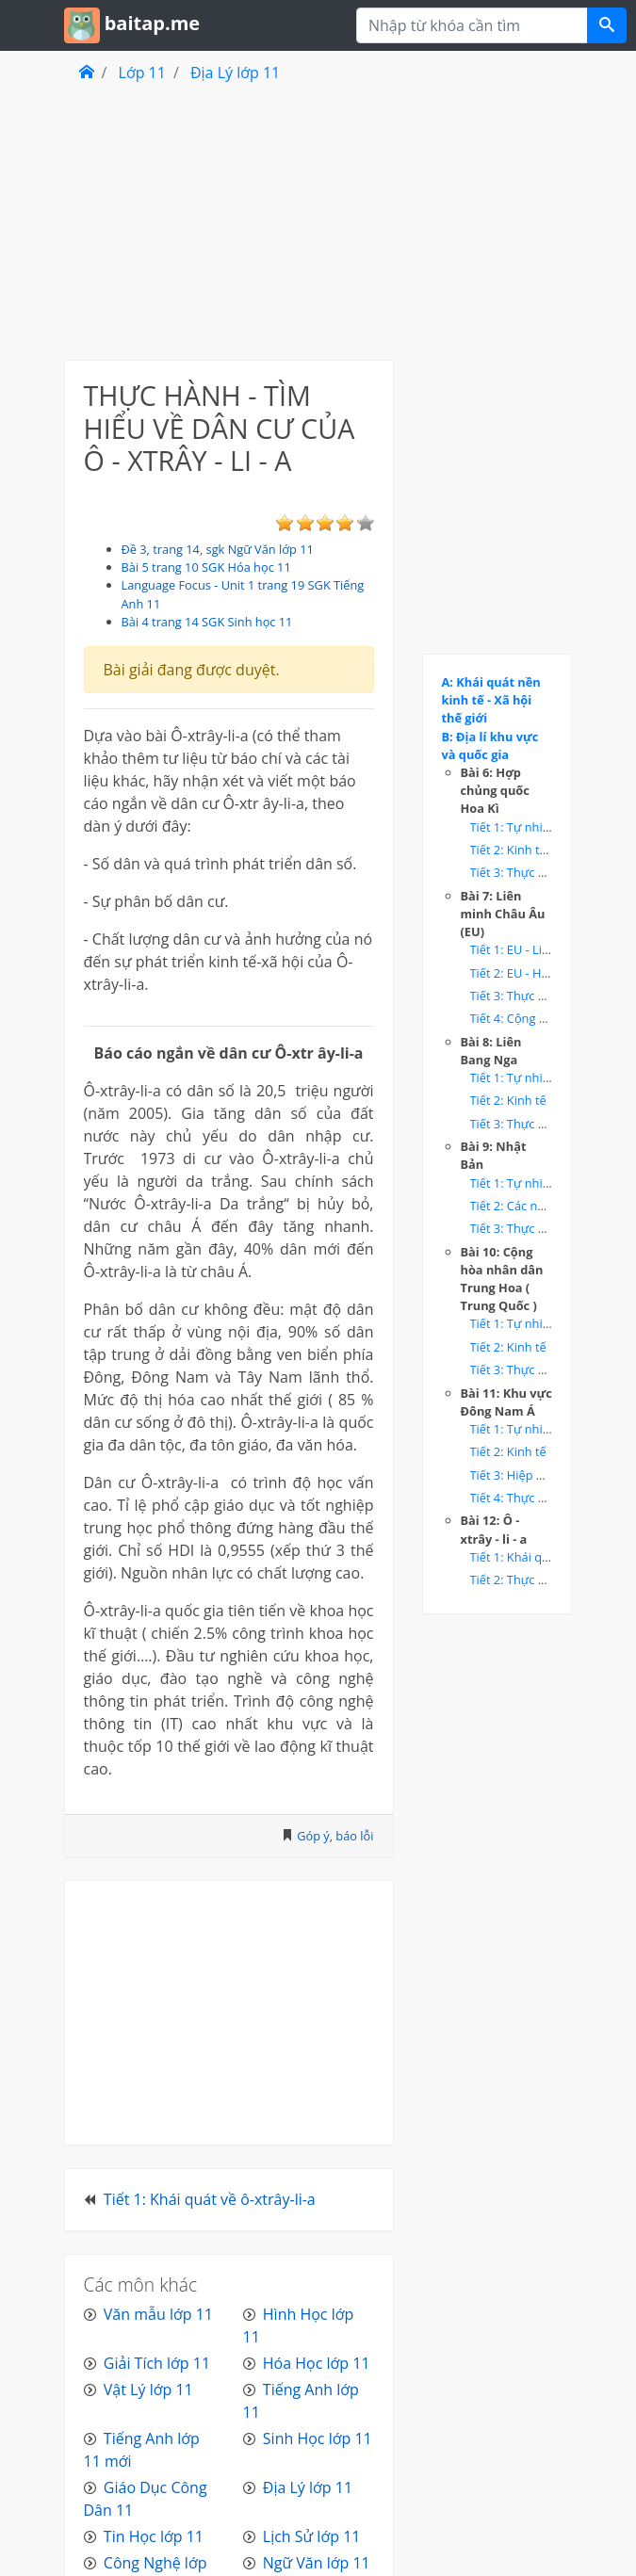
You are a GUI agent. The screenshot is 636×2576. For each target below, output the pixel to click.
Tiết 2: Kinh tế (508, 1100)
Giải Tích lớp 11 (157, 2363)
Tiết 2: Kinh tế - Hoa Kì (532, 849)
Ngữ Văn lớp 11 (316, 2562)
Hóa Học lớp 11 (316, 2363)
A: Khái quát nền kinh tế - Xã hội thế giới (491, 699)
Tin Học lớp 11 (154, 2536)
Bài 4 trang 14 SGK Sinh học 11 (207, 621)
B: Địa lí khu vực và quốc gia (490, 745)
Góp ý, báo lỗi (335, 1835)
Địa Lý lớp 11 (235, 72)
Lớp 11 (142, 72)
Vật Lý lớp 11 (148, 2389)
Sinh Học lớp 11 (317, 2438)
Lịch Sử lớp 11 (312, 2536)
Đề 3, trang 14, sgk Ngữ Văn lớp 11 (218, 549)
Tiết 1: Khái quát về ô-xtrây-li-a (210, 2199)
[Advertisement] (229, 220)
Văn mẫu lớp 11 (158, 2314)
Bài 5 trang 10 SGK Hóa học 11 (206, 567)
